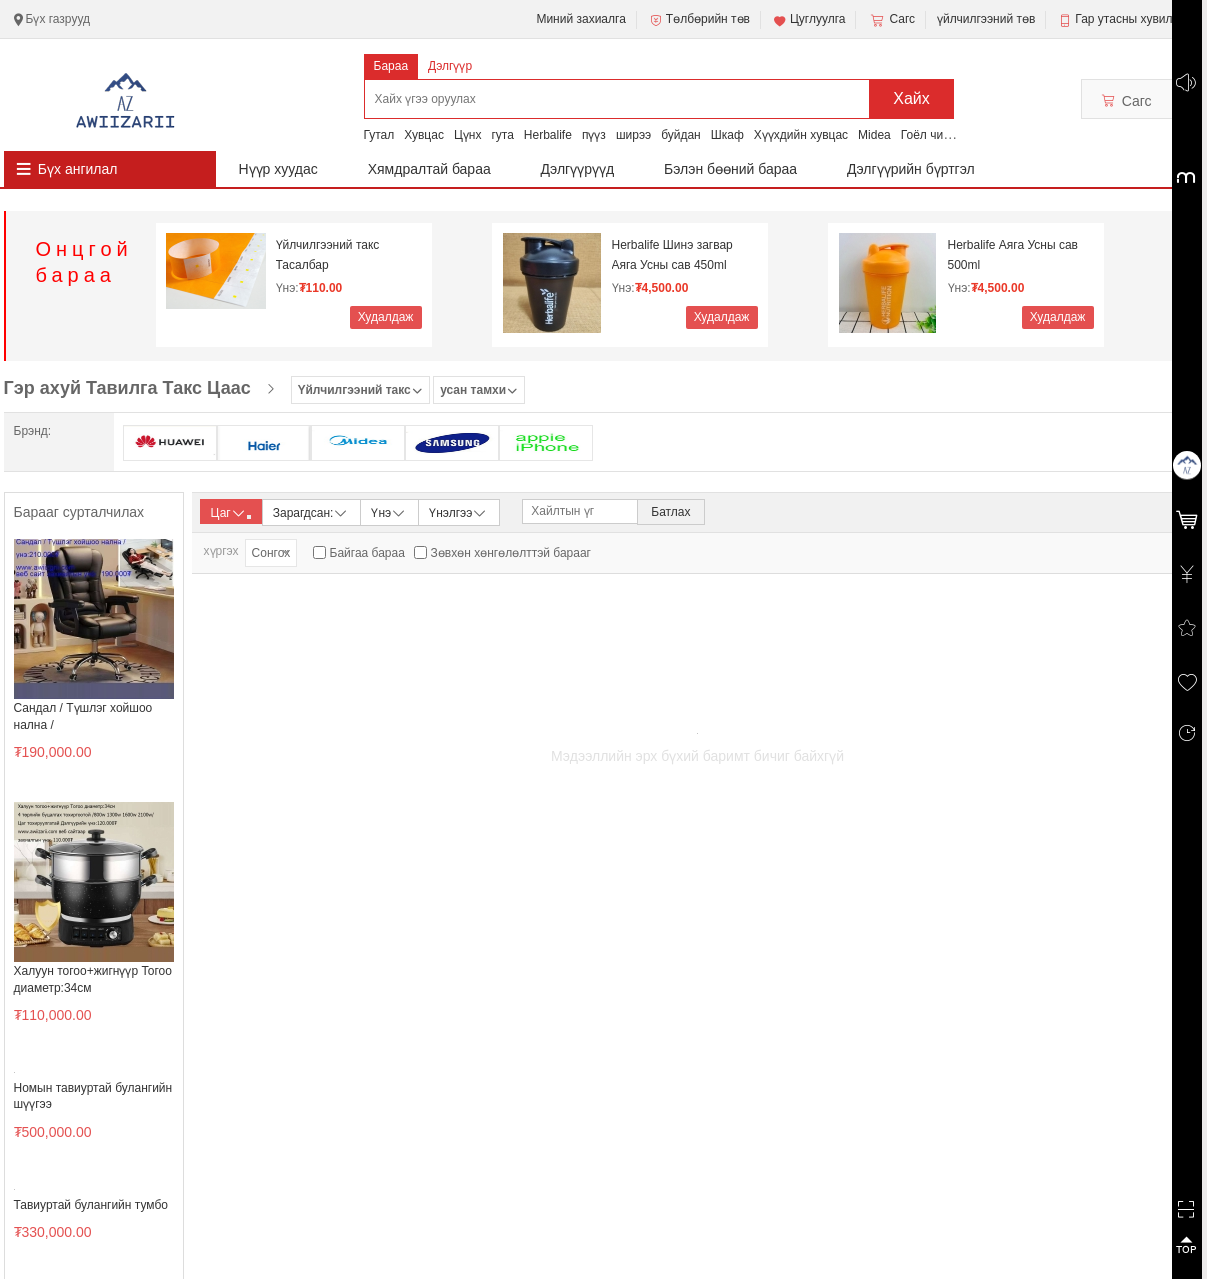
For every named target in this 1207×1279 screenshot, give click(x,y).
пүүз (594, 135)
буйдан (681, 135)
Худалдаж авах (386, 319)
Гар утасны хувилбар (1133, 19)
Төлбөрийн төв (699, 20)
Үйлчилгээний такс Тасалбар (328, 255)
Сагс (891, 20)
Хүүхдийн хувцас (801, 135)
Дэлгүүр (450, 66)
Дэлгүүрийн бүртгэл (911, 169)
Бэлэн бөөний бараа (730, 169)
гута (502, 135)
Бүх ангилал (78, 169)
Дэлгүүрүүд (578, 169)
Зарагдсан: (311, 511)
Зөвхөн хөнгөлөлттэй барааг (511, 553)
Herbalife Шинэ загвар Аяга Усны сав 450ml (672, 255)
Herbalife (548, 135)
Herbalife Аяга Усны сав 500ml (1013, 255)
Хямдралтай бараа (429, 169)
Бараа (391, 66)
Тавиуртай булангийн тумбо (91, 1205)
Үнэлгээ (458, 511)
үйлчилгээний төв (986, 19)
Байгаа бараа (367, 553)
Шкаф (727, 135)
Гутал (379, 135)
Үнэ (389, 511)
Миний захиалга (580, 19)
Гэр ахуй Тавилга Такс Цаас (127, 388)
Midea (874, 135)
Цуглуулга (809, 20)
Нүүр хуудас (278, 169)
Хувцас (424, 135)
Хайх (911, 98)
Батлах (670, 512)
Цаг (231, 513)
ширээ (633, 135)
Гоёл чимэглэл (941, 135)
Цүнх (468, 135)
